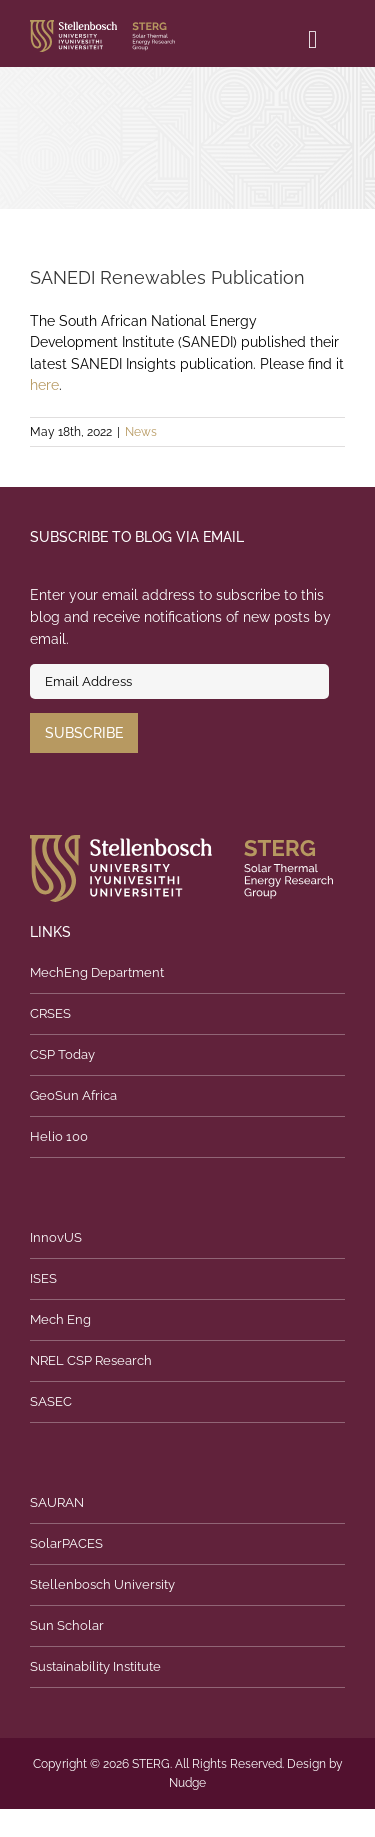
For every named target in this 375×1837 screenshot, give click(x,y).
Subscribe (84, 733)
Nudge (187, 1783)
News (141, 432)
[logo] (102, 27)
